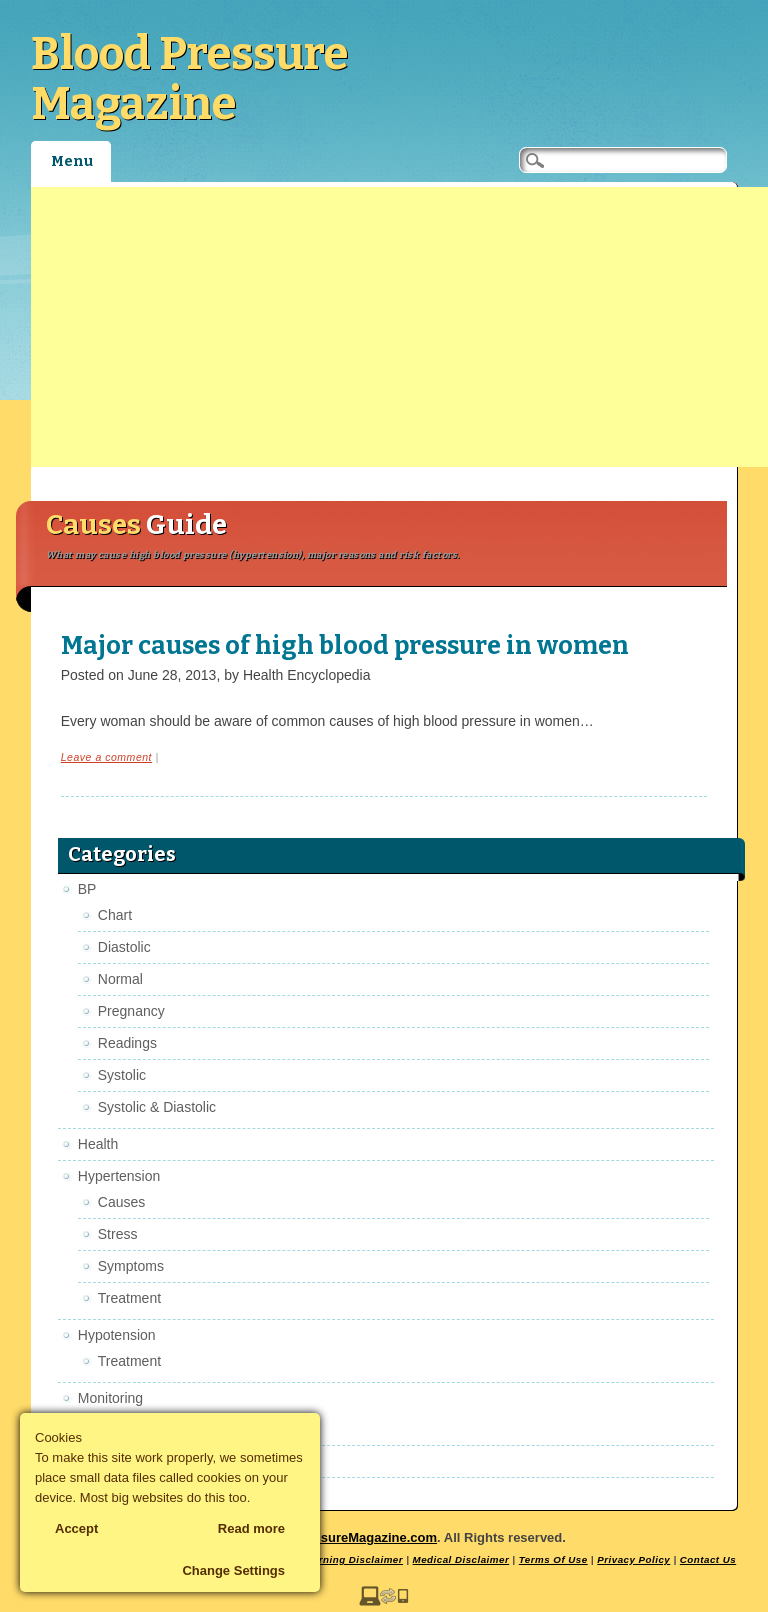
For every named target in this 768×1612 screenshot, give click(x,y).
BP (87, 889)
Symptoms (131, 1266)
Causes (121, 1202)
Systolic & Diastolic (157, 1107)
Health (98, 1144)
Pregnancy (131, 1011)
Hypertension (119, 1176)
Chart (115, 915)
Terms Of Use (553, 1559)
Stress (118, 1234)
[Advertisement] (399, 327)
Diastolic (124, 947)
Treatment (129, 1298)
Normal (120, 979)
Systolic (122, 1075)
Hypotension (117, 1335)
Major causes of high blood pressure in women (345, 645)
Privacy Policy (633, 1559)
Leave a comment (106, 757)
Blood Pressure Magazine (189, 79)
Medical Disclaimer (461, 1559)
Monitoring (110, 1398)
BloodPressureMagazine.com (346, 1537)
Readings (127, 1043)
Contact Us (708, 1559)
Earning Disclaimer (354, 1559)
